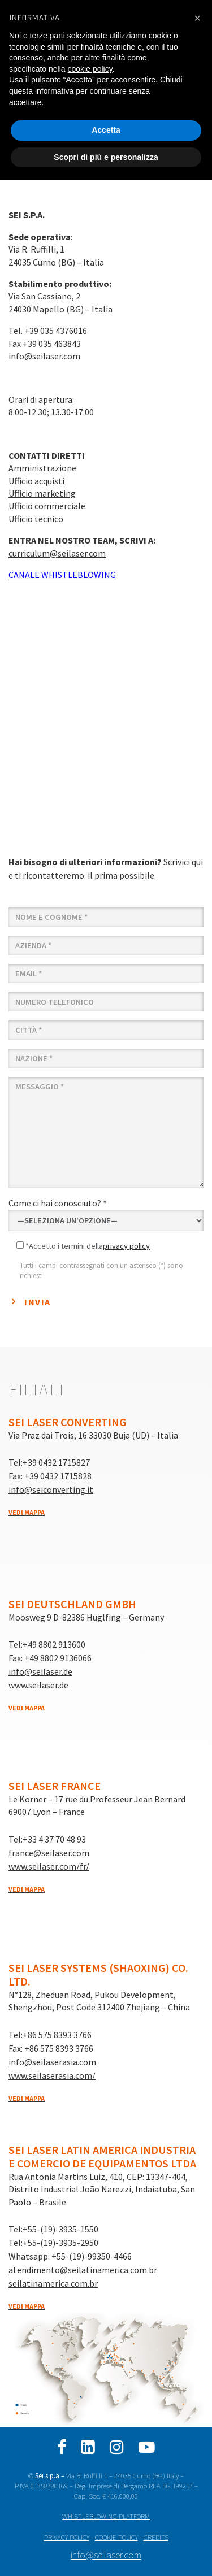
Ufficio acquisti (36, 480)
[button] (197, 18)
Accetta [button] (106, 129)
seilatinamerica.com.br (53, 2283)
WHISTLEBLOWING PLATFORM (106, 2516)
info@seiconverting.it (50, 1489)
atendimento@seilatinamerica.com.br (82, 2269)
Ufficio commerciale (46, 505)
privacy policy (126, 1246)
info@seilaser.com (44, 356)
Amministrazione (42, 468)
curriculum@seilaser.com (57, 553)
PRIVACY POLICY (66, 2537)
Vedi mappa (26, 1512)
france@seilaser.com (48, 1852)
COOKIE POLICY (116, 2537)
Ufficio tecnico (35, 518)
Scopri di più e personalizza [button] (106, 157)
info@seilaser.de (40, 1671)
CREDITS (156, 2537)
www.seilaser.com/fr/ (48, 1866)
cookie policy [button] (90, 68)
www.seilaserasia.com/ (52, 2075)
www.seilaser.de (38, 1685)
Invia (37, 1301)
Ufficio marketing (42, 493)
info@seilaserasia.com (52, 2061)
